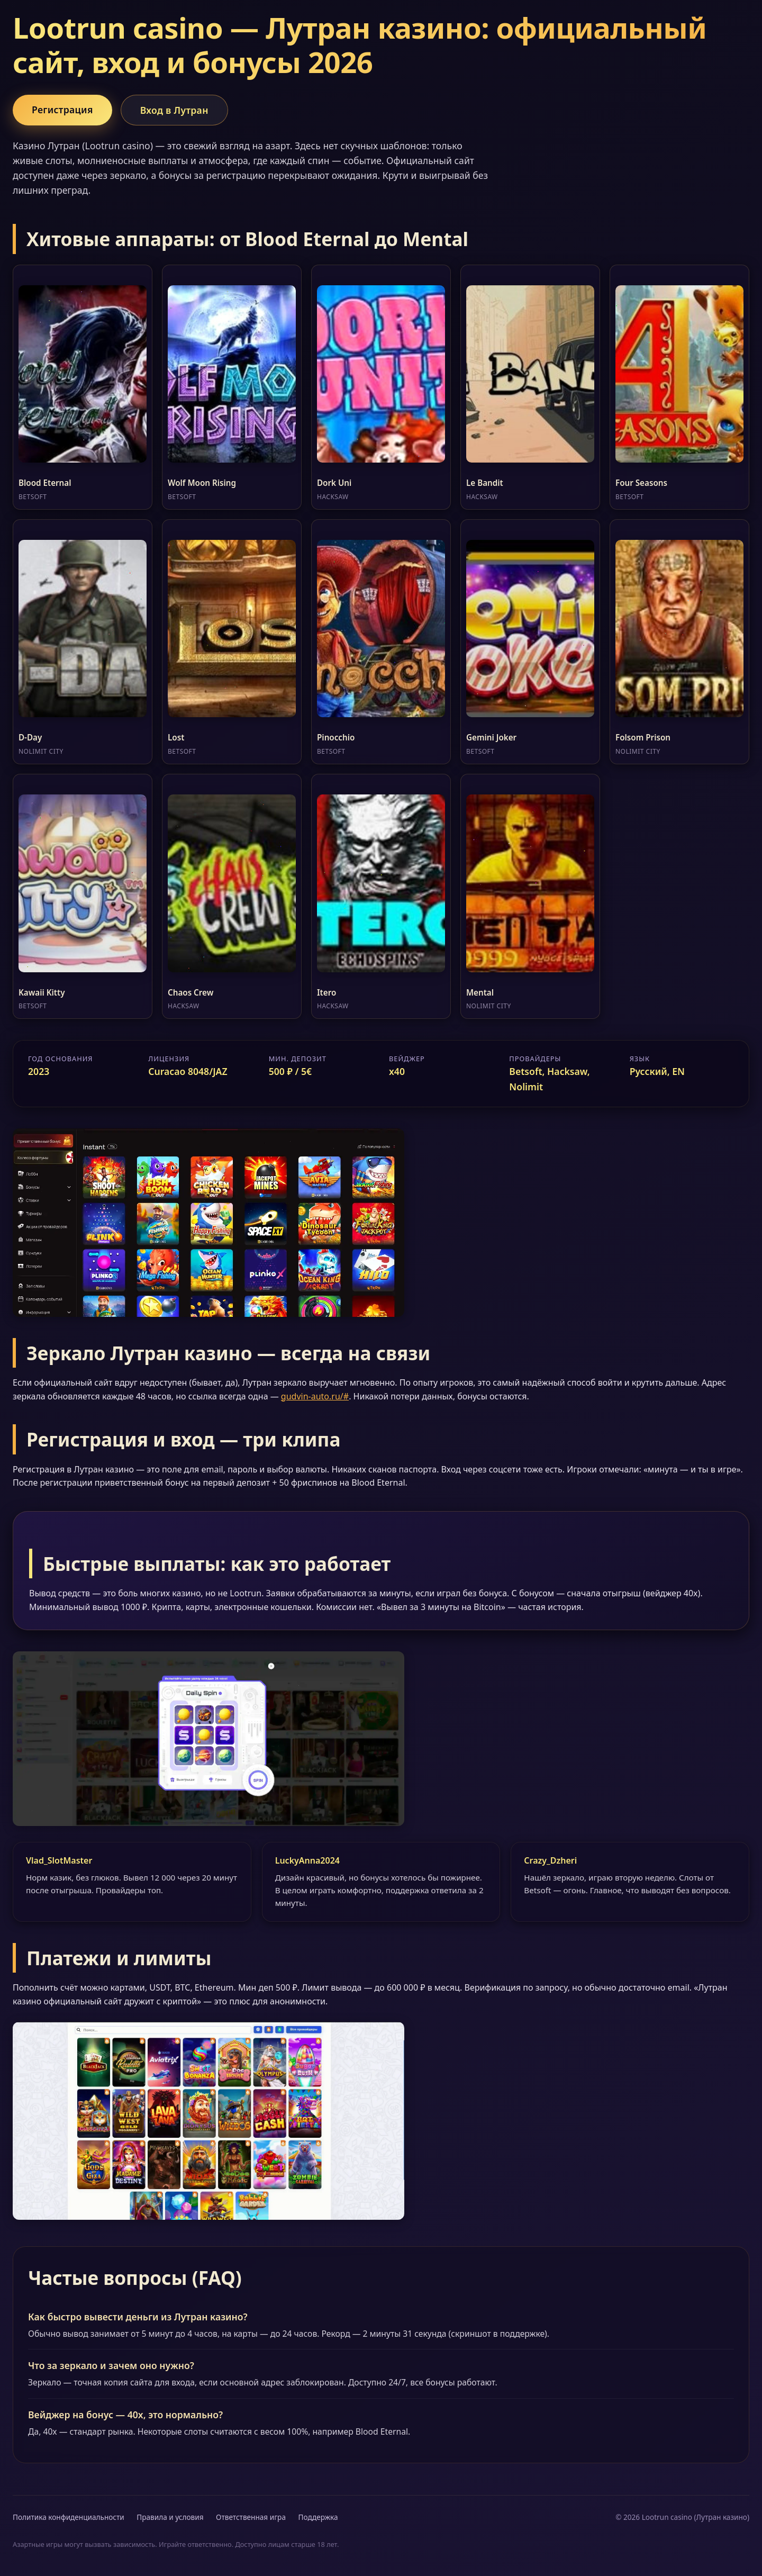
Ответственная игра (251, 2517)
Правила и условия (170, 2517)
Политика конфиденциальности (68, 2517)
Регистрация (62, 109)
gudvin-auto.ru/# (315, 1396)
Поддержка (318, 2517)
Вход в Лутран (174, 110)
